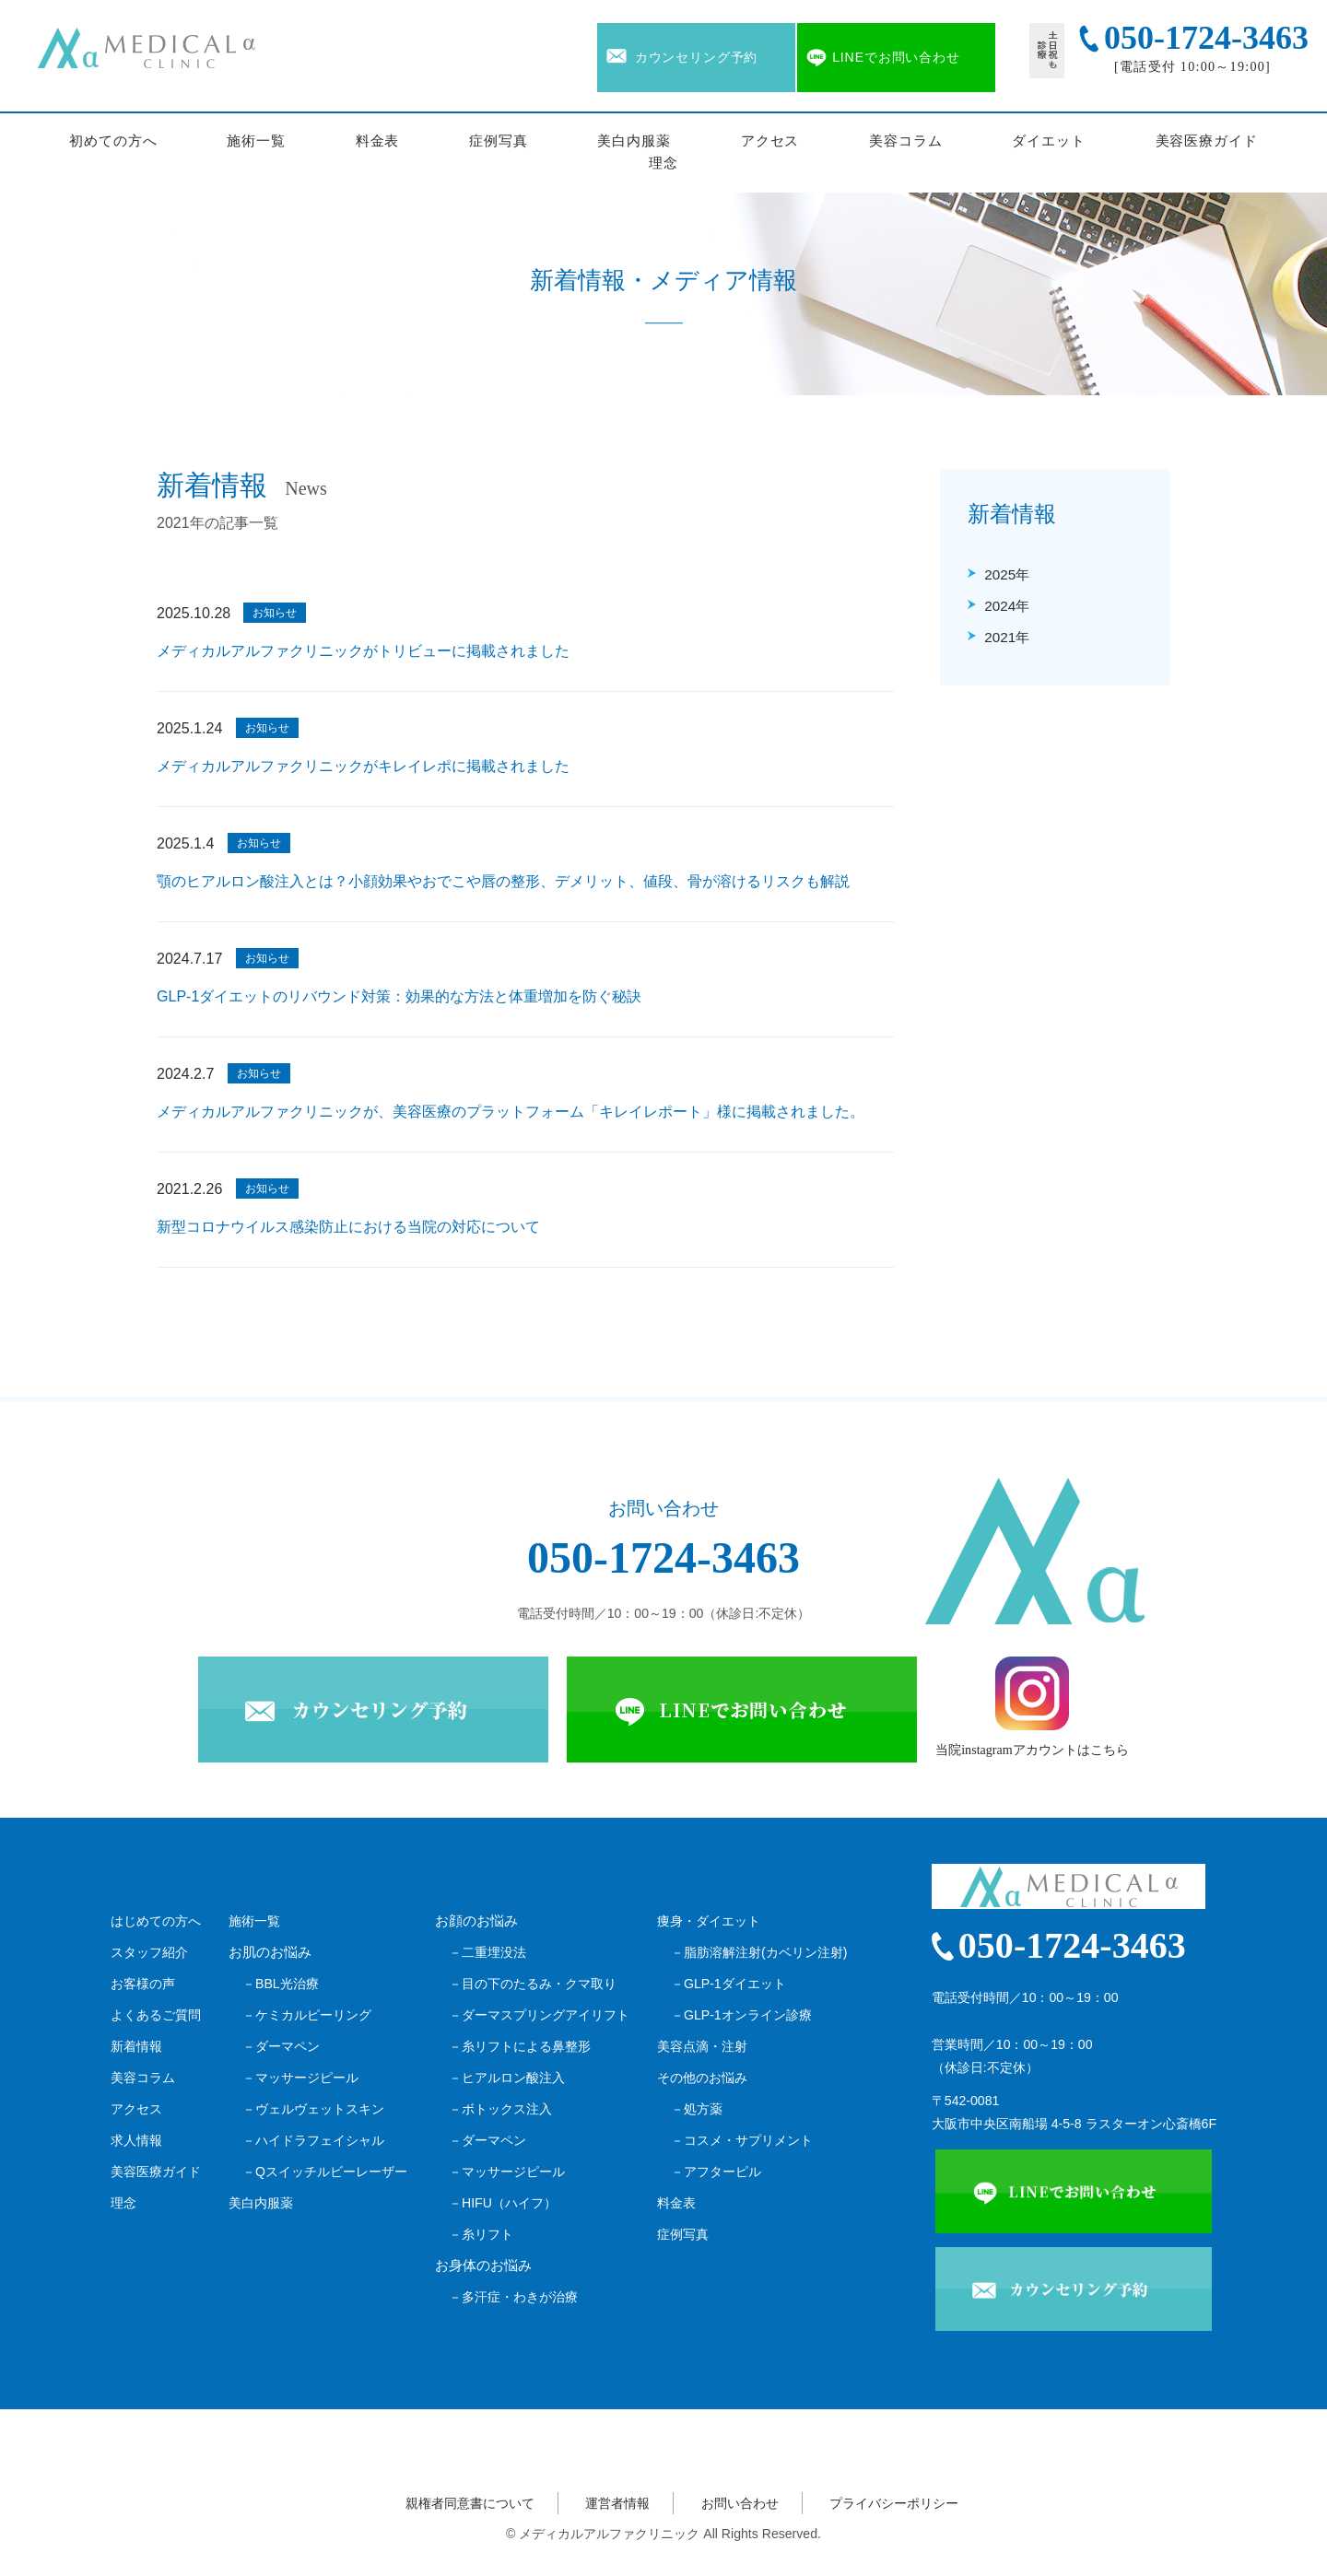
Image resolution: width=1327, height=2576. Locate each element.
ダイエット (1049, 141)
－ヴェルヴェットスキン (313, 2109)
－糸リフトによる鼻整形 (520, 2046)
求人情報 (136, 2140)
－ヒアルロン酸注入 (507, 2077)
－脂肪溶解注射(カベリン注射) (759, 1952)
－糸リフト (481, 2234)
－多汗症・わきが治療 (513, 2296)
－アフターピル (716, 2171)
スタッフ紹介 (149, 1952)
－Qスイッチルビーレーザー (324, 2171)
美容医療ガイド (1207, 141)
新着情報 (136, 2046)
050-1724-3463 (663, 1557)
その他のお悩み (702, 2077)
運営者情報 (617, 2503)
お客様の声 (143, 1983)
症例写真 (498, 141)
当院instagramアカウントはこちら (1032, 1707)
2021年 (1006, 637)
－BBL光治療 (280, 1983)
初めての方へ (113, 141)
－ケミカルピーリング (306, 2015)
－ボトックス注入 (500, 2109)
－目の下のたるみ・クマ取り (533, 1983)
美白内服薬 (634, 141)
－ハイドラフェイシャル (313, 2140)
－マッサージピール (300, 2077)
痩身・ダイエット (708, 1921)
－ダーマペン (281, 2046)
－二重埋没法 (487, 1952)
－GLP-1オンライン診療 (741, 2015)
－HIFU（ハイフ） (503, 2202)
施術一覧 (256, 141)
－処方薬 (696, 2109)
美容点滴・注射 (702, 2046)
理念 (663, 163)
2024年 (1006, 606)
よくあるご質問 (156, 2015)
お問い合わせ (740, 2503)
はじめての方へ (156, 1921)
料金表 (378, 141)
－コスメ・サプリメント (742, 2140)
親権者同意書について (469, 2503)
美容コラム (906, 141)
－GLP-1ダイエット (728, 1983)
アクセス (770, 141)
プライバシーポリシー (893, 2503)
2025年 (1006, 574)
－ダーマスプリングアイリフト (539, 2015)
